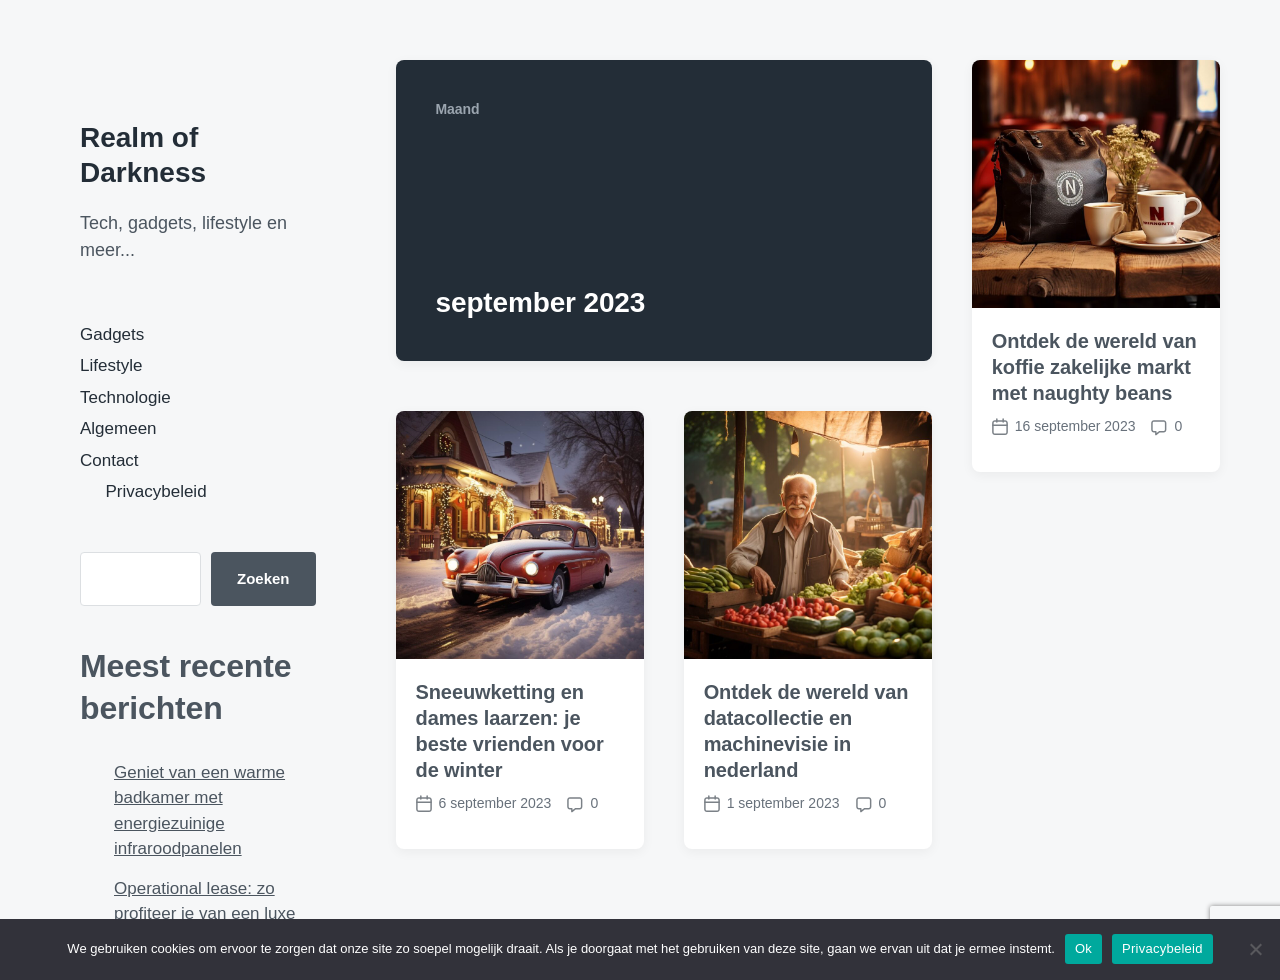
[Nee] (1255, 949)
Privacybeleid (156, 491)
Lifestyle (111, 365)
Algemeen (118, 428)
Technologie (125, 397)
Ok (1083, 948)
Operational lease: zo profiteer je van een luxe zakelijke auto (204, 914)
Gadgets (112, 334)
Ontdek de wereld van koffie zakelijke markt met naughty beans (1094, 367)
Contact (109, 460)
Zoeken (263, 578)
